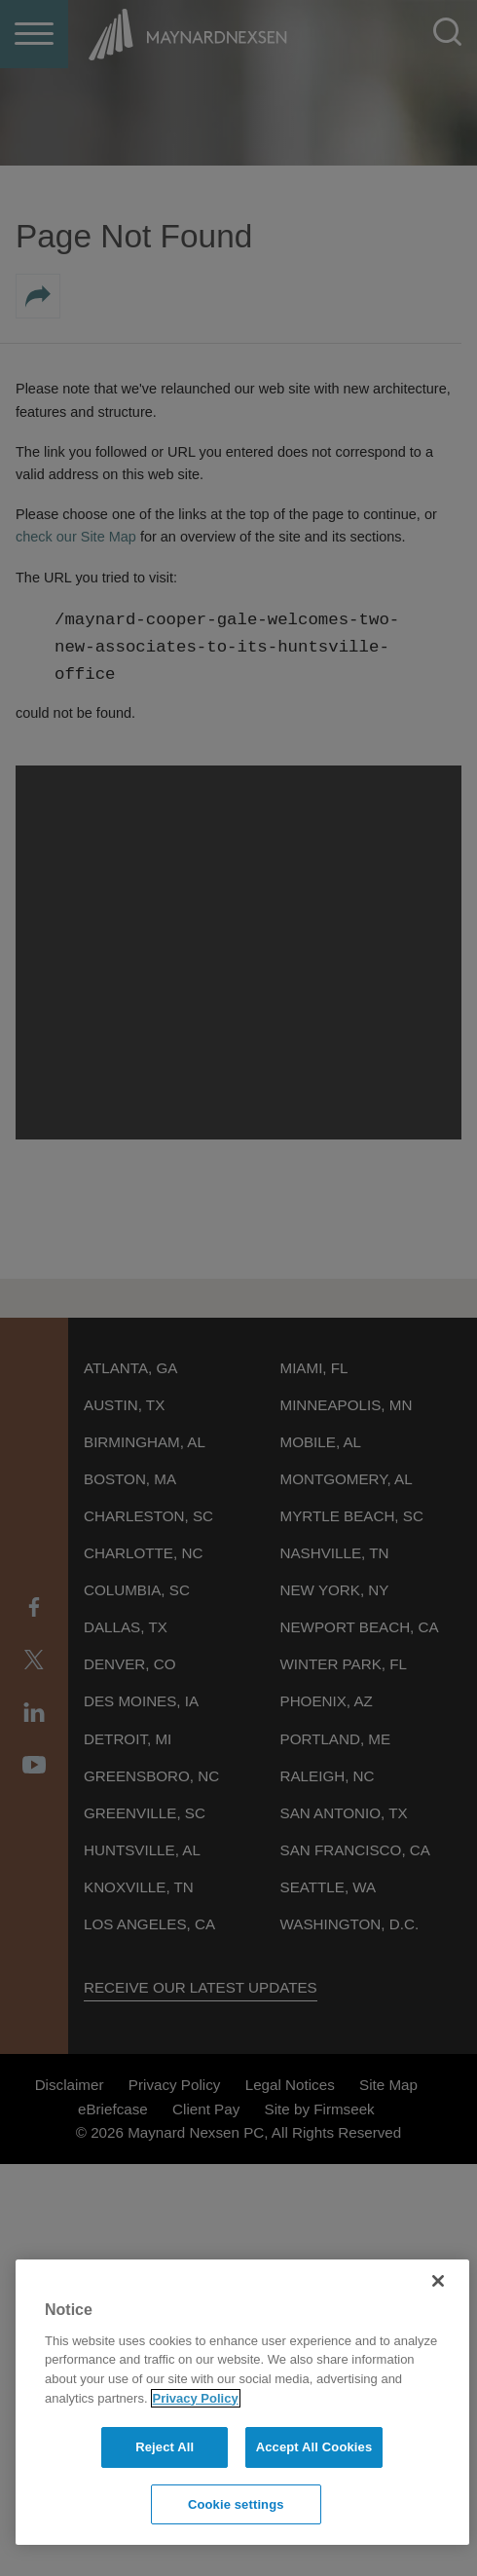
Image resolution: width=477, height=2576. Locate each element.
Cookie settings (236, 2504)
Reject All (164, 2447)
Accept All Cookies (314, 2447)
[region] (242, 2402)
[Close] (438, 2280)
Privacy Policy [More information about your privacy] (195, 2398)
